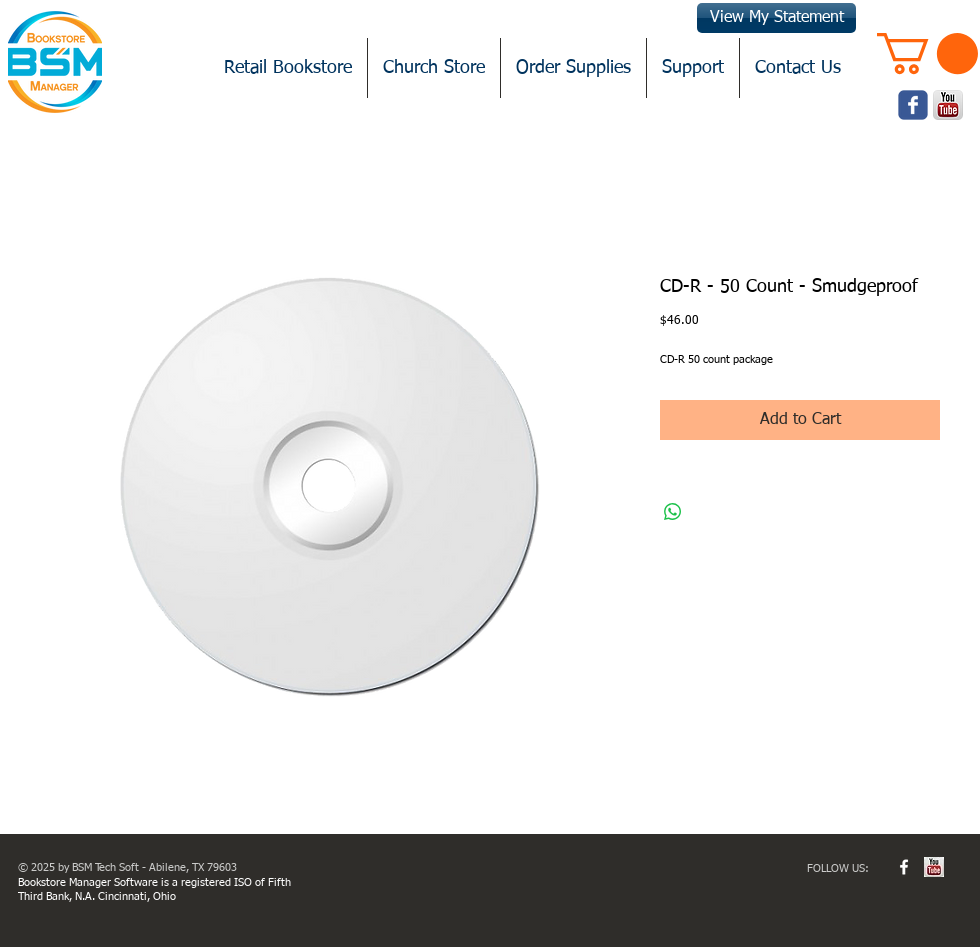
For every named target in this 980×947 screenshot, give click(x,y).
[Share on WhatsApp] (673, 512)
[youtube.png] (948, 105)
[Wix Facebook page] (913, 105)
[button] (927, 53)
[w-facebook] (904, 867)
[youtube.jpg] (934, 867)
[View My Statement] (776, 18)
